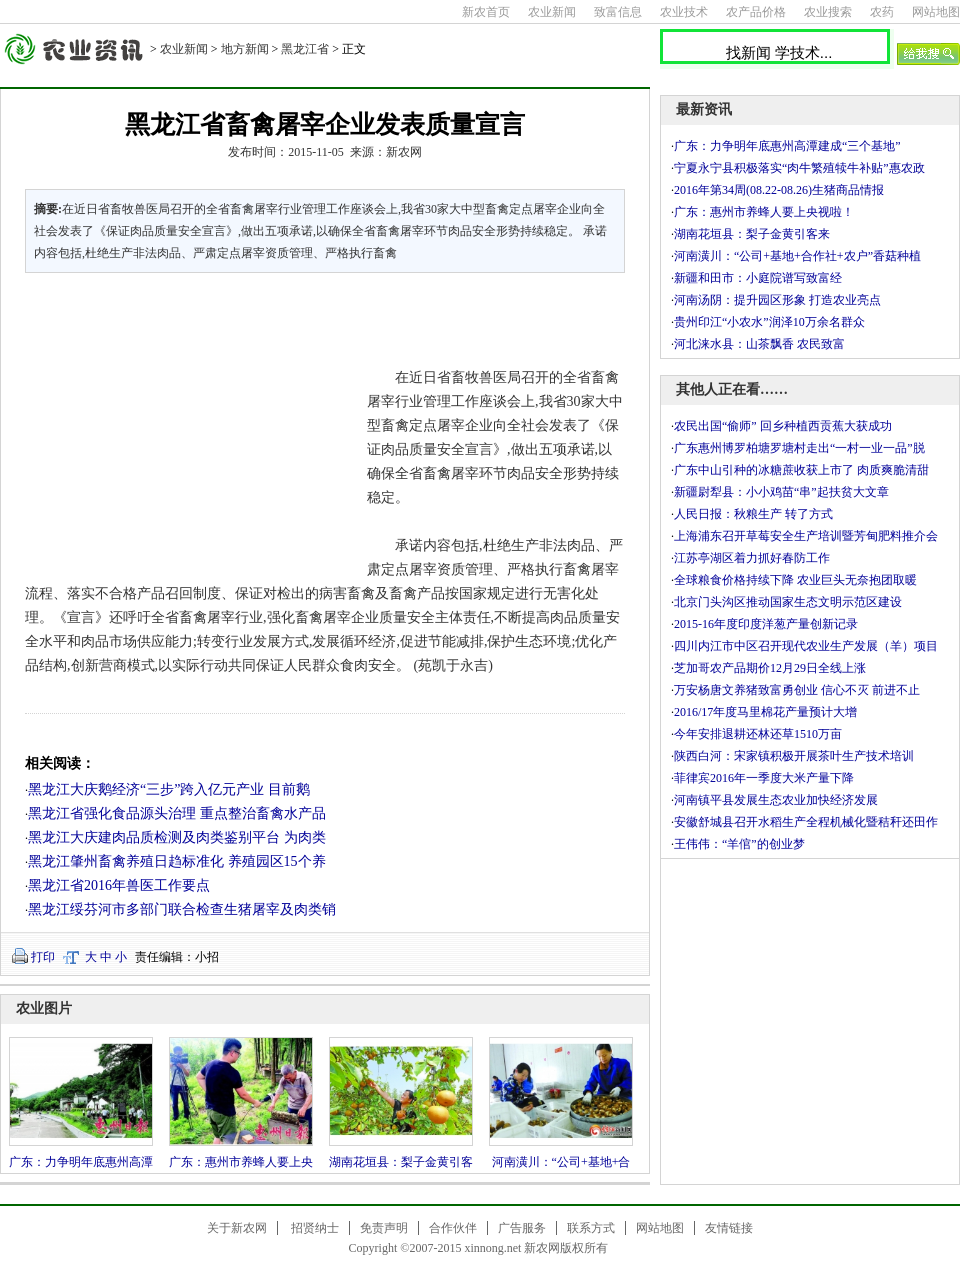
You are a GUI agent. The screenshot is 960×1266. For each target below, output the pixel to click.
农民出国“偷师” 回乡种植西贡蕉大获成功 (783, 426)
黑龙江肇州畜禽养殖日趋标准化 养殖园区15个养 (177, 861)
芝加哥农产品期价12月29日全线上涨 (770, 668)
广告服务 (522, 1228)
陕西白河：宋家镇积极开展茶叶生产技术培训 (794, 756)
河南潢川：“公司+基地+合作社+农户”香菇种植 (797, 256)
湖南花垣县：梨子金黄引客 (401, 1162)
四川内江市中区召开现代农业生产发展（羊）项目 (806, 646)
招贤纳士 (315, 1228)
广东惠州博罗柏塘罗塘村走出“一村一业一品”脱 (799, 448)
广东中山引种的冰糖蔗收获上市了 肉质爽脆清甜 (801, 470)
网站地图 (936, 12)
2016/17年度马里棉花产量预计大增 (765, 712)
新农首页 (486, 12)
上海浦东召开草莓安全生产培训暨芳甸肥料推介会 (806, 536)
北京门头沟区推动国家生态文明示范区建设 (788, 602)
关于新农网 (237, 1228)
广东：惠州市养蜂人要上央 (241, 1162)
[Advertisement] (184, 424)
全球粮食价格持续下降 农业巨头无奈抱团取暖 (795, 580)
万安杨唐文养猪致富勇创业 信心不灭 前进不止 (797, 690)
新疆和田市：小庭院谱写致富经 (758, 278)
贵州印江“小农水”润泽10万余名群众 (769, 322)
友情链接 (729, 1228)
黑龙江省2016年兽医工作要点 (119, 885)
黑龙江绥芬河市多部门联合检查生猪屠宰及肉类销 (182, 909)
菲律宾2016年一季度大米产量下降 (764, 778)
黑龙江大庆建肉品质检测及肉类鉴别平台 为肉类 (177, 837)
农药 (882, 12)
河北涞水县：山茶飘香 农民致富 (759, 344)
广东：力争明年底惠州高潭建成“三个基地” (787, 146)
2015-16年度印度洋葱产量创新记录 (766, 624)
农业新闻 (552, 12)
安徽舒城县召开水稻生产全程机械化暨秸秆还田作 (806, 822)
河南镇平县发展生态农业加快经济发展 (776, 800)
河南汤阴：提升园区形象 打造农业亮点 (777, 300)
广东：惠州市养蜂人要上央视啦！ (764, 212)
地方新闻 (245, 49)
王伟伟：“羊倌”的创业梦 (739, 844)
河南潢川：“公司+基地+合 (561, 1162)
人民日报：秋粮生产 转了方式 (753, 514)
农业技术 (684, 12)
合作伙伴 (453, 1228)
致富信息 (618, 12)
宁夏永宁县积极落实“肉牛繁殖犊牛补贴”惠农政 (799, 168)
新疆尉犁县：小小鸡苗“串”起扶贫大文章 (781, 492)
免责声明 (384, 1228)
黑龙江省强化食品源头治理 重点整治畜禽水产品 (177, 813)
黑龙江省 (305, 49)
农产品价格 (756, 12)
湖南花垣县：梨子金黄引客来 (752, 234)
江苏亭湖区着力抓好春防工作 (752, 558)
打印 (43, 957)
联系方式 (591, 1228)
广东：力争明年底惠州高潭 (81, 1162)
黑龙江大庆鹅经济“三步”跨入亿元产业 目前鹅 (169, 789)
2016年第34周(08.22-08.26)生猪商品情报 (779, 190)
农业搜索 (828, 12)
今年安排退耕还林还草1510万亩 (758, 734)
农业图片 (44, 1008)
